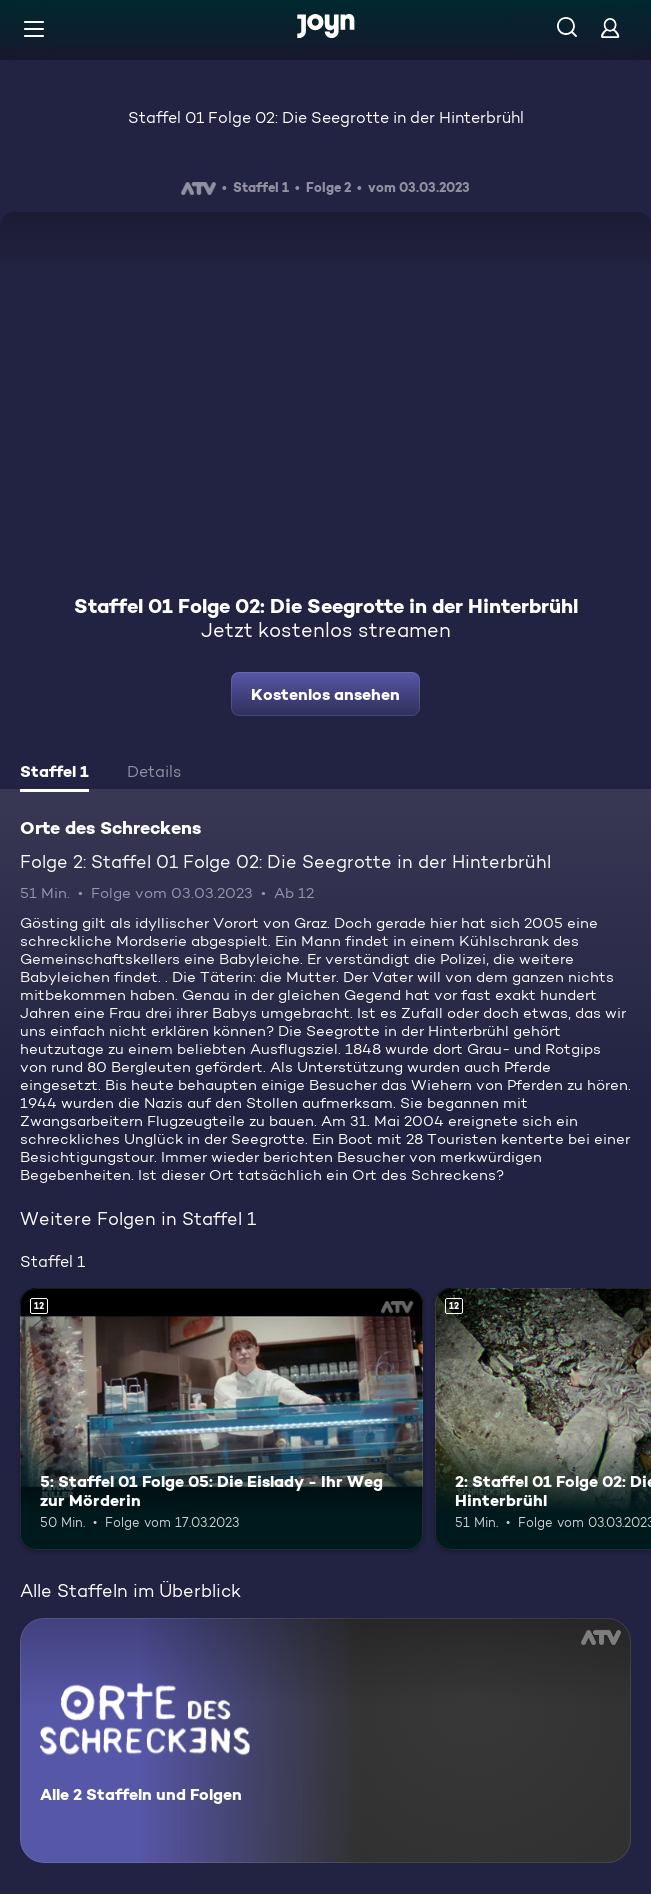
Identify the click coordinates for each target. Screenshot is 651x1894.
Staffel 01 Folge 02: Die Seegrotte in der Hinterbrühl (326, 117)
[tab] (54, 774)
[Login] (610, 27)
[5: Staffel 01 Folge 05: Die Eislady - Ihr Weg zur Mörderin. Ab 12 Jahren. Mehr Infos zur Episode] (221, 1419)
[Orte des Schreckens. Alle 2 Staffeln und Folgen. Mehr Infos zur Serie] (325, 1740)
